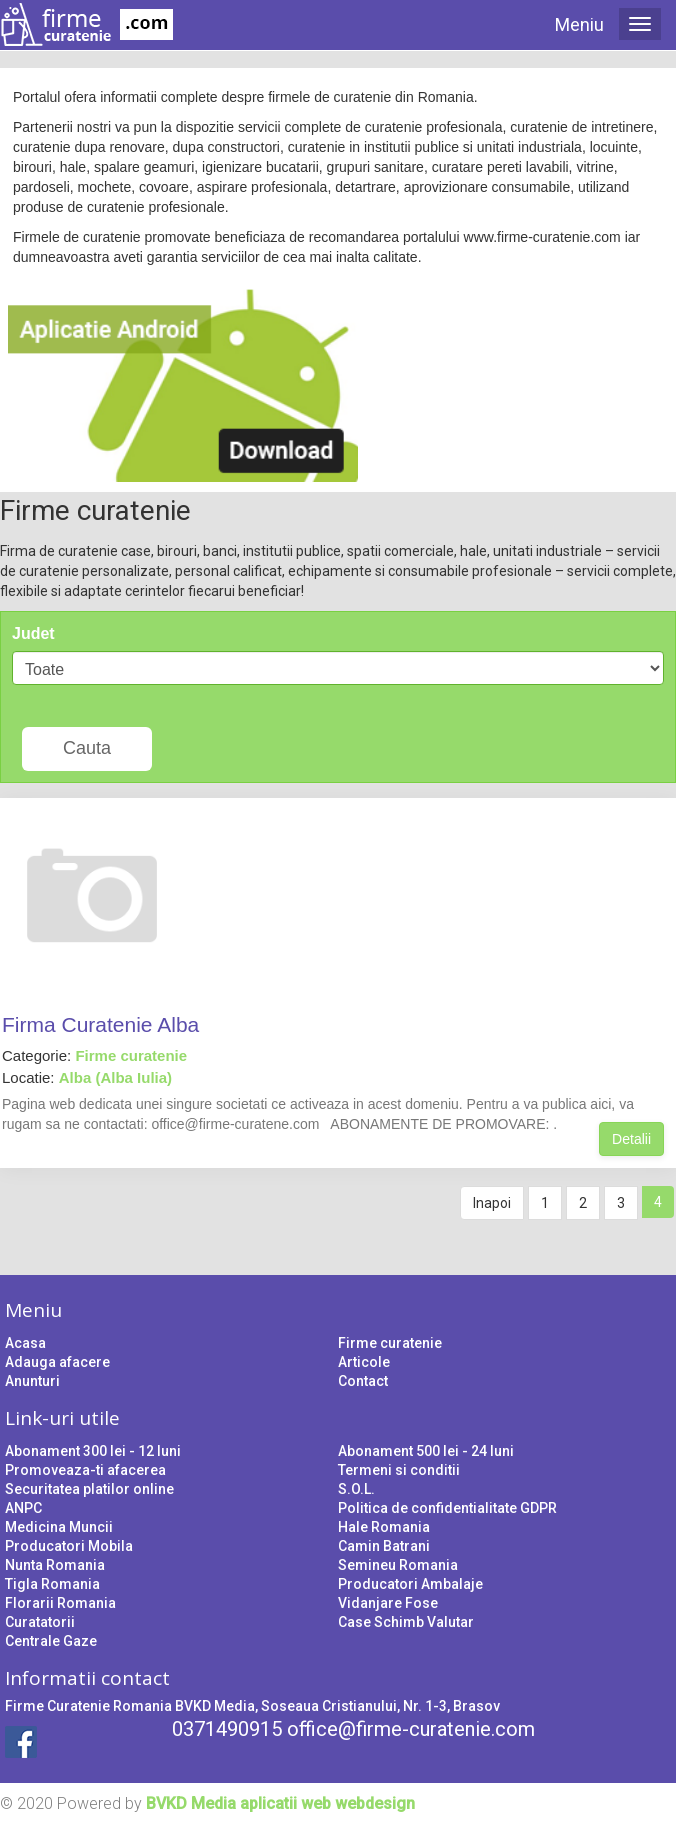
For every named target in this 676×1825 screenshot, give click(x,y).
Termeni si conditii (399, 1470)
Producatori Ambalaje (410, 1584)
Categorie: (94, 1055)
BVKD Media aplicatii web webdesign (280, 1803)
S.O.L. (356, 1489)
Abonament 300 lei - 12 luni (93, 1451)
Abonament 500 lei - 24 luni (426, 1451)
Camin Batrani (384, 1546)
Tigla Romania (52, 1584)
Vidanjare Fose (388, 1603)
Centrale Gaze (51, 1641)
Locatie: (87, 1077)
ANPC (23, 1508)
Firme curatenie (390, 1343)
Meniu (579, 24)
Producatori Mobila (69, 1546)
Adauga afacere (57, 1362)
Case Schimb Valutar (406, 1622)
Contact (363, 1381)
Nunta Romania (55, 1565)
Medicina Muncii (59, 1527)
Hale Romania (384, 1527)
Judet (33, 633)
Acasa (25, 1343)
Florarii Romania (60, 1603)
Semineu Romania (398, 1565)
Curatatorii (40, 1622)
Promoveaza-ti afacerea (85, 1470)
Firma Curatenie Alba (100, 1024)
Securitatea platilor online (89, 1489)
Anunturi (32, 1381)
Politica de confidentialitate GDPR (447, 1508)
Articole (364, 1362)
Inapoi (492, 1203)
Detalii (631, 1139)
